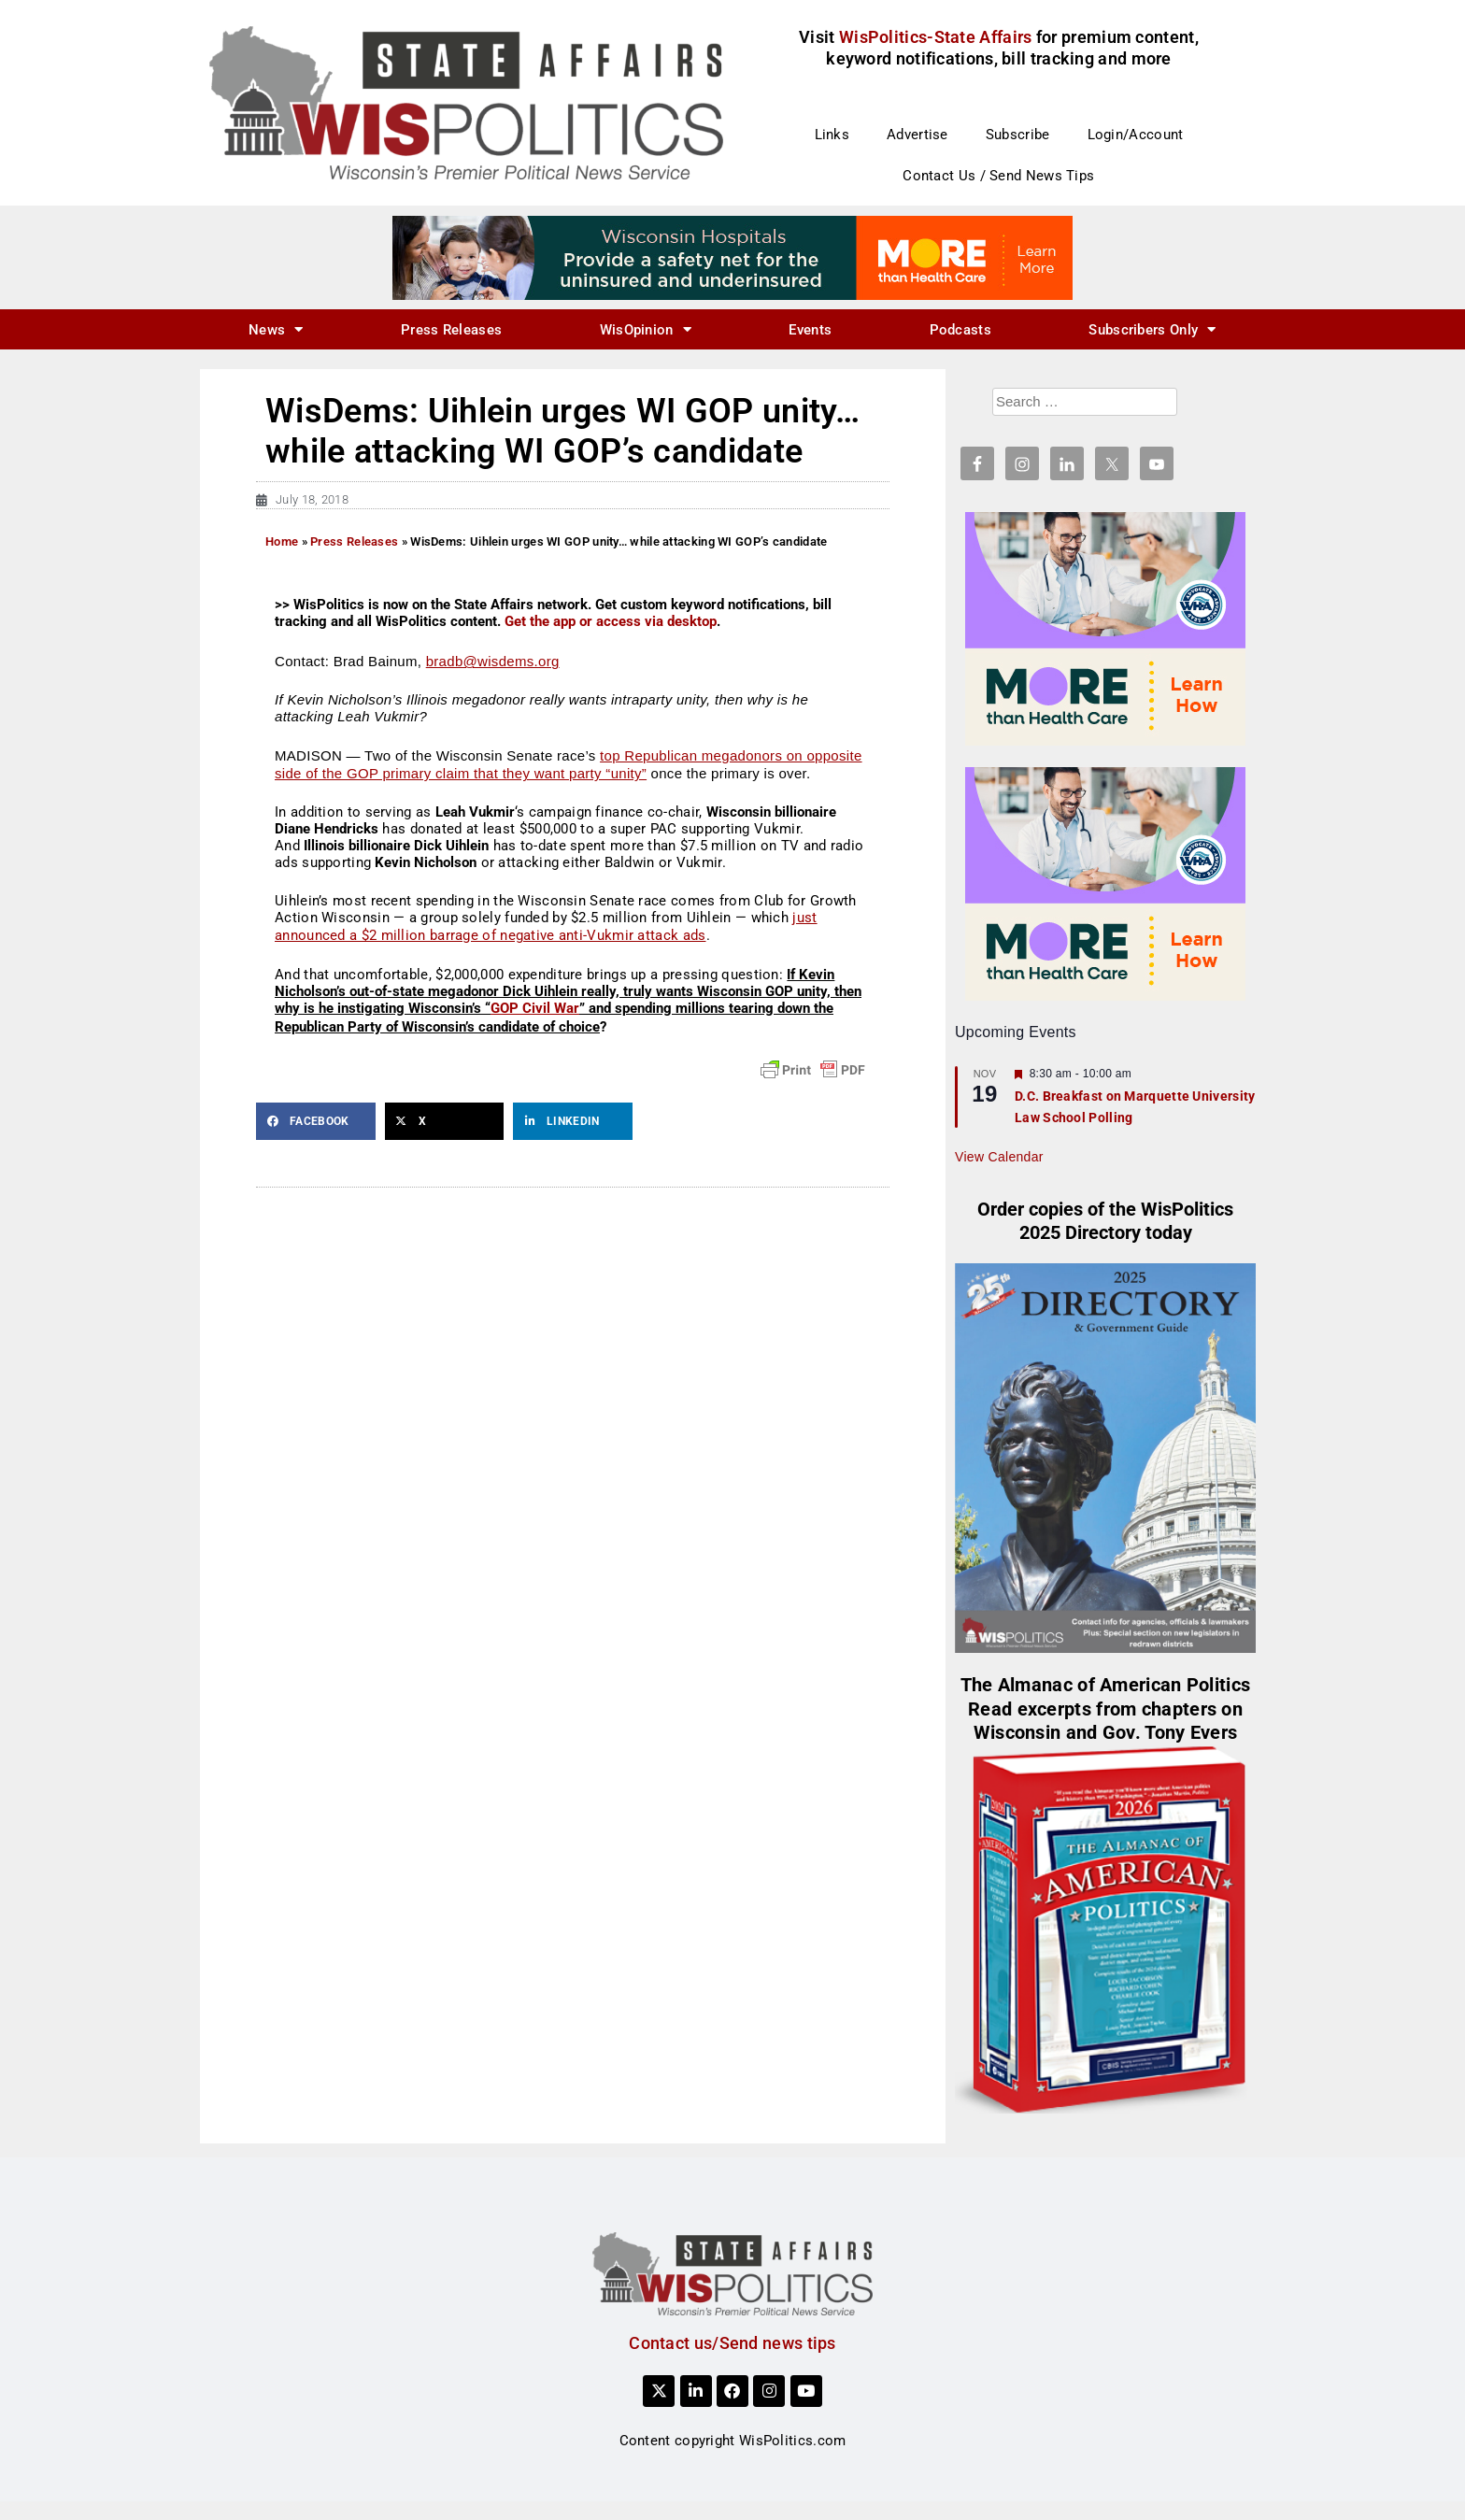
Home (281, 541)
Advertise (917, 134)
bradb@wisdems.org (493, 661)
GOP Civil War (535, 1008)
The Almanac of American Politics (1105, 1685)
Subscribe (1018, 134)
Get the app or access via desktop (611, 621)
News (276, 329)
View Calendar (999, 1156)
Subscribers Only (1152, 329)
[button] (316, 1121)
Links (832, 134)
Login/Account (1136, 134)
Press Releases (451, 329)
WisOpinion (645, 329)
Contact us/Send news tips (732, 2343)
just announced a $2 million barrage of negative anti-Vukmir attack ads (546, 927)
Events (810, 329)
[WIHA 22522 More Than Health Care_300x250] (1105, 627)
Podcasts (960, 329)
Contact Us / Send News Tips (998, 175)
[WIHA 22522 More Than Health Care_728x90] (732, 257)
